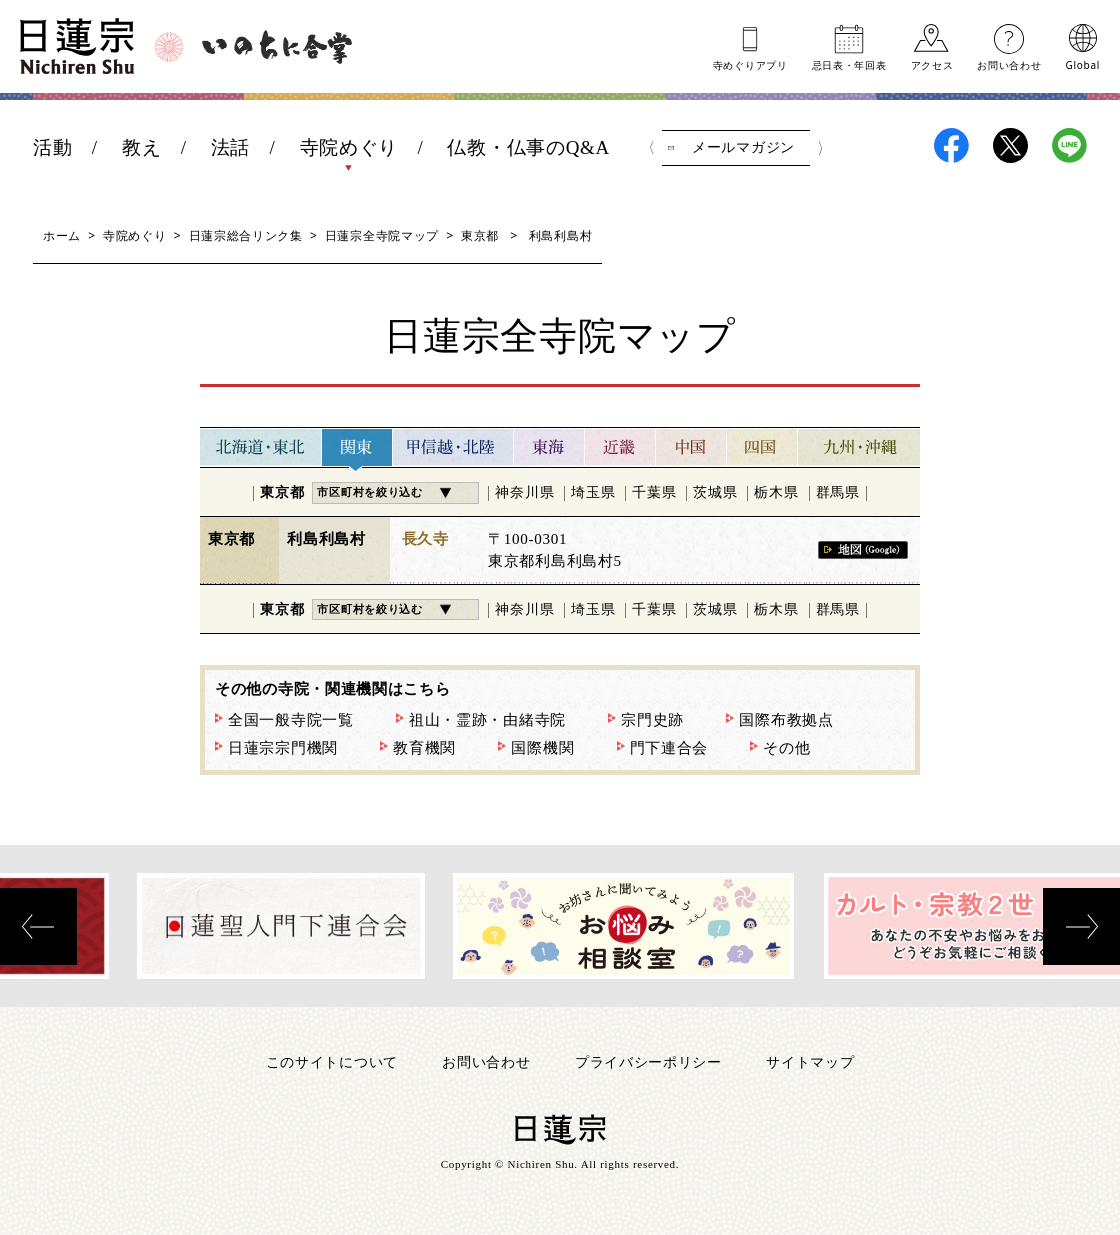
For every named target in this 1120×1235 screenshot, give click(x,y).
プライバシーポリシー (648, 1061)
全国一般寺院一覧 (291, 720)
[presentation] (38, 926)
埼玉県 (593, 492)
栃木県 (776, 492)
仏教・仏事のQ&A (528, 147)
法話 (230, 147)
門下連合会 (669, 748)
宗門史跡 (652, 720)
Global (1083, 64)
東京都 (480, 235)
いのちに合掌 (277, 47)
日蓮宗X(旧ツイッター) (1010, 145)
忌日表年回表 (849, 64)
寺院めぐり (349, 147)
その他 (786, 748)
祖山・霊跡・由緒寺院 (487, 720)
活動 (52, 147)
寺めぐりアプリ (750, 64)
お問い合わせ (1009, 64)
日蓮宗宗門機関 (283, 748)
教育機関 (424, 748)
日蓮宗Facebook (951, 145)
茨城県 (715, 492)
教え (141, 147)
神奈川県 (524, 492)
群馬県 (838, 492)
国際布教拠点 (786, 720)
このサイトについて (332, 1061)
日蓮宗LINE (1069, 145)
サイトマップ (810, 1061)
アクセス (932, 64)
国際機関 (542, 748)
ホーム (62, 235)
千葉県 (654, 492)
